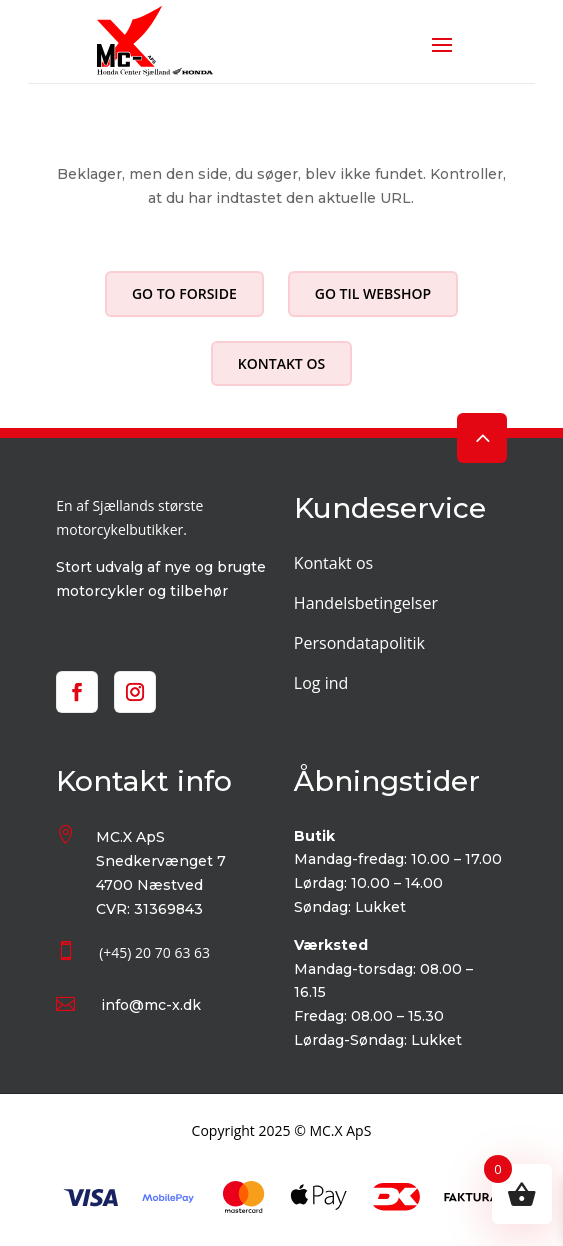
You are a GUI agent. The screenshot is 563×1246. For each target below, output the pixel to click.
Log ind (321, 683)
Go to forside (184, 293)
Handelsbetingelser (366, 603)
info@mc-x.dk (151, 1005)
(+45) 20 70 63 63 (154, 952)
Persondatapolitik (359, 643)
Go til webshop (373, 293)
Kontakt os (281, 363)
